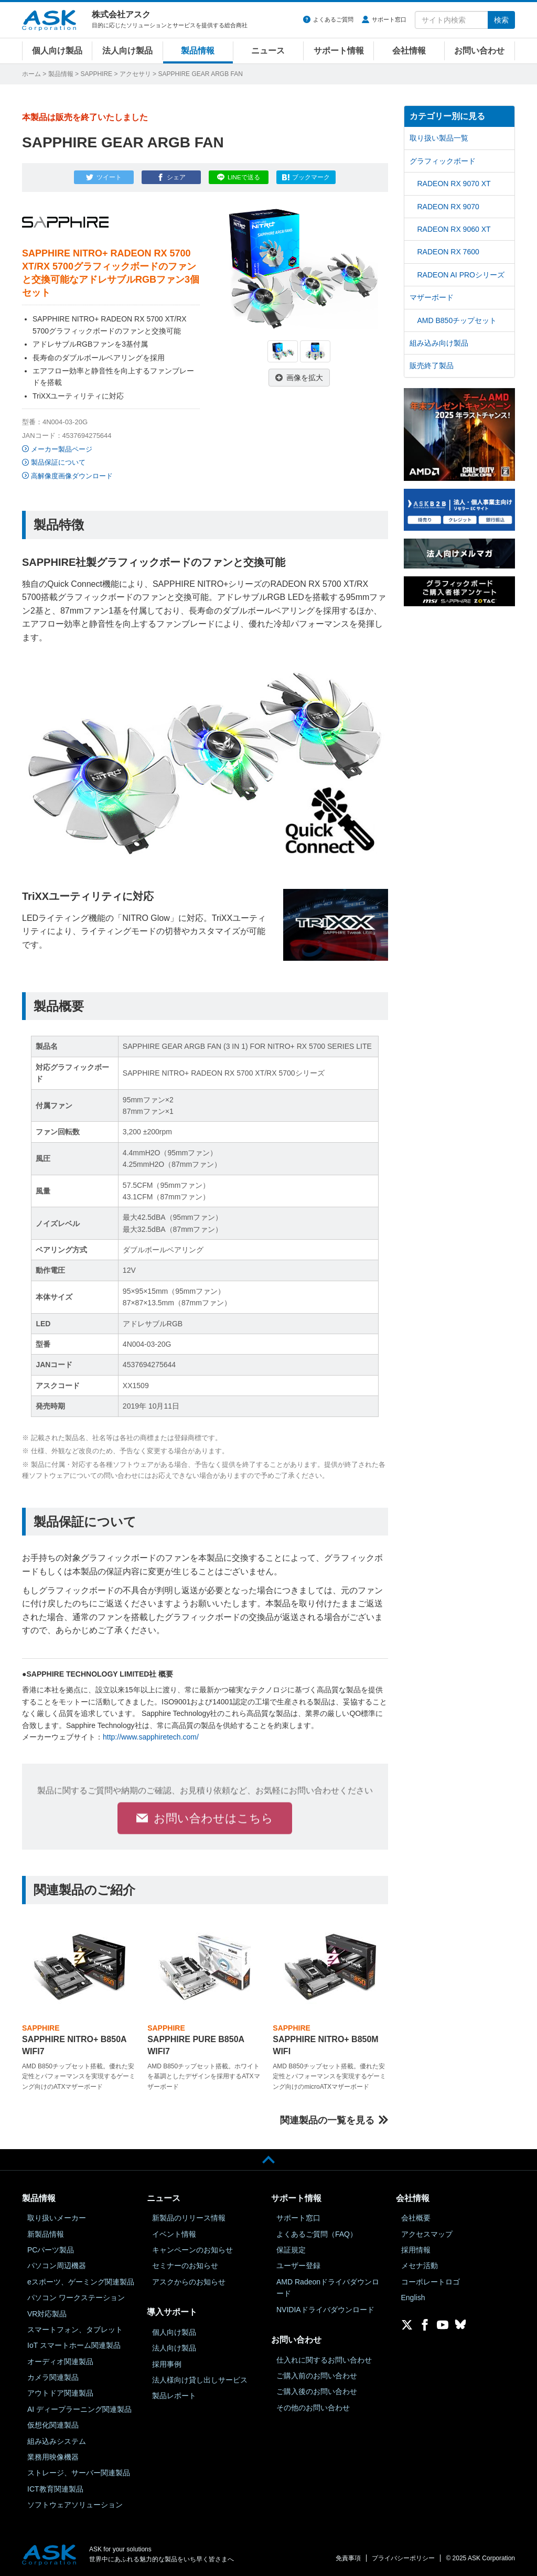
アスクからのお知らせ (188, 2282)
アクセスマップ (427, 2234)
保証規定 (291, 2250)
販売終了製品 (432, 365)
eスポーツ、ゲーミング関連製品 (80, 2282)
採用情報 (416, 2250)
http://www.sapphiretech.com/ (151, 1737)
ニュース (268, 50)
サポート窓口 (389, 19)
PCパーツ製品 (50, 2250)
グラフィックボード (443, 161)
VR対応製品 (47, 2314)
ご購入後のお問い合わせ (316, 2391)
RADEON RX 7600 (448, 252)
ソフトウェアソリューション (75, 2504)
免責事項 (348, 2558)
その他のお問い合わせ (313, 2407)
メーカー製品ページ (61, 449)
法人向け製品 (127, 50)
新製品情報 (45, 2234)
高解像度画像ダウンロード (72, 476)
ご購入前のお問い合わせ (316, 2375)
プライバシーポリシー (403, 2558)
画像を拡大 (304, 377)
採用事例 (166, 2364)
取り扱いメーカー (56, 2218)
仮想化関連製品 (53, 2425)
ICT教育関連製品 (55, 2489)
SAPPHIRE (96, 74)
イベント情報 (174, 2234)
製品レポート (174, 2395)
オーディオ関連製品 (60, 2361)
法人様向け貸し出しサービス (200, 2380)
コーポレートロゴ (430, 2282)
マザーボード (432, 297)
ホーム (31, 74)
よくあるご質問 (333, 19)
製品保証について (58, 462)
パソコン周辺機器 (56, 2265)
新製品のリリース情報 (188, 2218)
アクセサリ (135, 74)
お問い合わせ (479, 50)
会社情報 (409, 50)
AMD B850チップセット (457, 320)
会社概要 (416, 2218)
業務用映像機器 (53, 2457)
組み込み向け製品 (439, 343)
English (413, 2297)
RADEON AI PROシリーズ (460, 275)
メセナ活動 (419, 2265)
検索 (501, 20)
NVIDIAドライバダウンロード (325, 2309)
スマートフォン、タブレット (75, 2329)
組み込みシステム (56, 2441)
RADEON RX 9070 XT (454, 183)
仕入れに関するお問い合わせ (324, 2360)
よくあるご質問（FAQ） (316, 2234)
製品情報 (197, 50)
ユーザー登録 (298, 2265)
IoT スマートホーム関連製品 (74, 2345)
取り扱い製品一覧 (439, 138)
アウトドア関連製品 (60, 2393)
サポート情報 (339, 50)
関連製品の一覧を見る (327, 2120)
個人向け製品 (57, 50)
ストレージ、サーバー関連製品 (78, 2472)
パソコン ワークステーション (76, 2297)
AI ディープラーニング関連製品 (79, 2409)
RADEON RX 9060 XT (454, 229)
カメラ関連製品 (53, 2377)
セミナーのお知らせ (185, 2265)
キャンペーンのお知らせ (192, 2250)
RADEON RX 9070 (448, 206)
